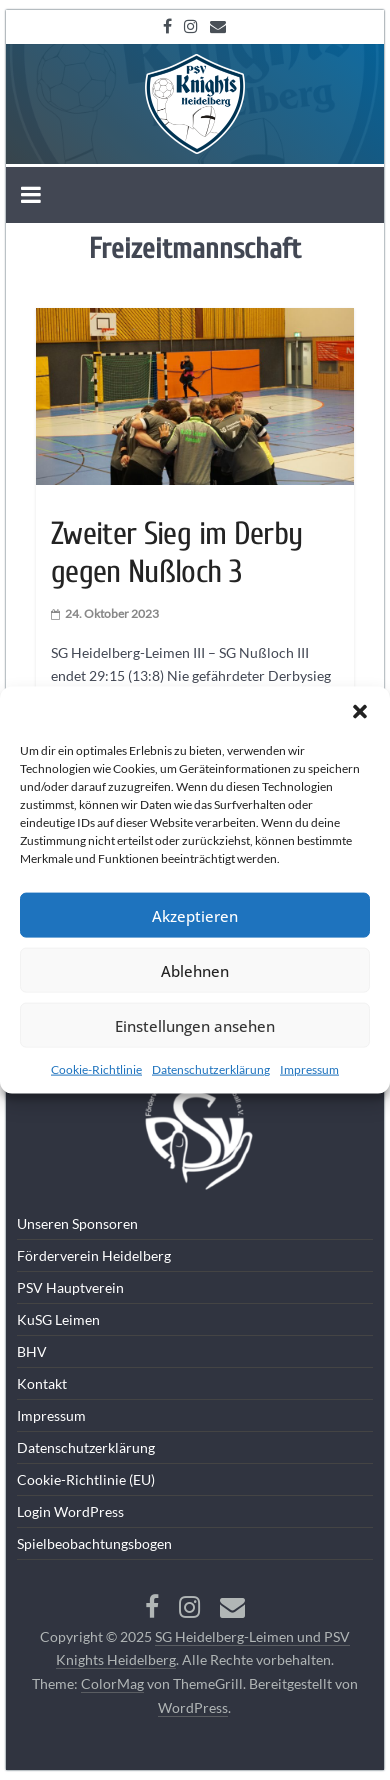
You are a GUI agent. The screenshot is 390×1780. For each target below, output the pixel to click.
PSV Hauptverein (70, 1287)
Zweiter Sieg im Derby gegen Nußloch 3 (177, 552)
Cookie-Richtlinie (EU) (86, 1479)
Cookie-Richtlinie (96, 1069)
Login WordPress (70, 1511)
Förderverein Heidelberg (94, 1255)
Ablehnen (195, 970)
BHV (32, 1351)
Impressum (309, 1069)
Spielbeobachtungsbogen (94, 1543)
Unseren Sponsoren (77, 1223)
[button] (360, 712)
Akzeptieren (195, 915)
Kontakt (42, 1383)
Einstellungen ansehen (195, 1025)
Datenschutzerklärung (211, 1069)
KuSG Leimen (58, 1319)
